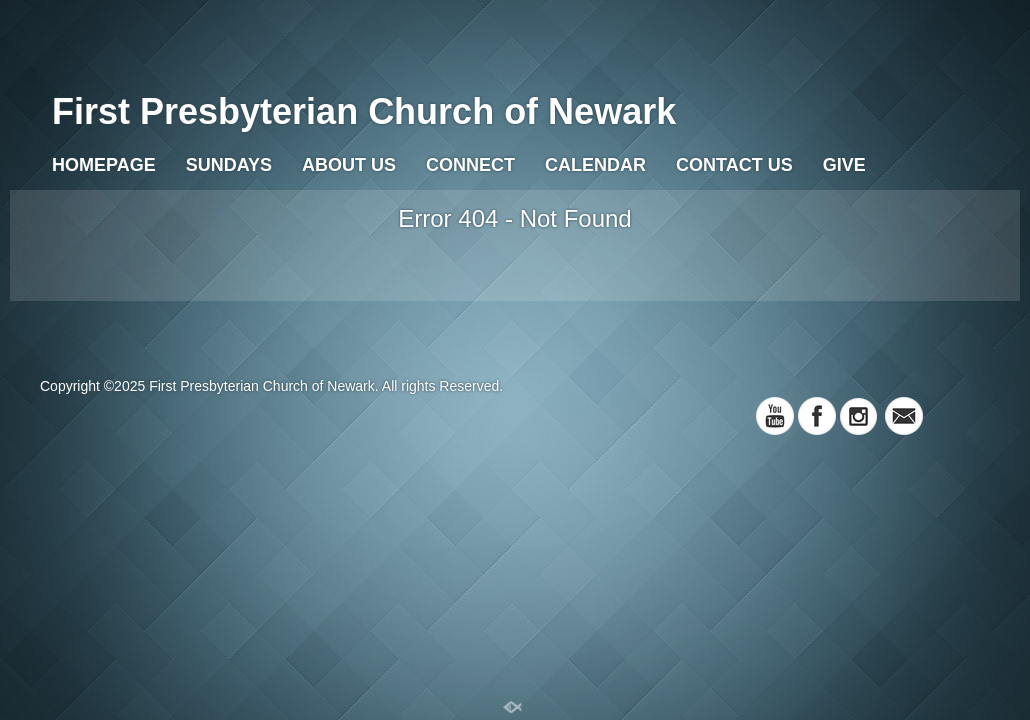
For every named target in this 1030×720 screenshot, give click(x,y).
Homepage (104, 165)
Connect (470, 165)
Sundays (229, 165)
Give (844, 165)
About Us (349, 165)
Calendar (595, 165)
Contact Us (734, 165)
